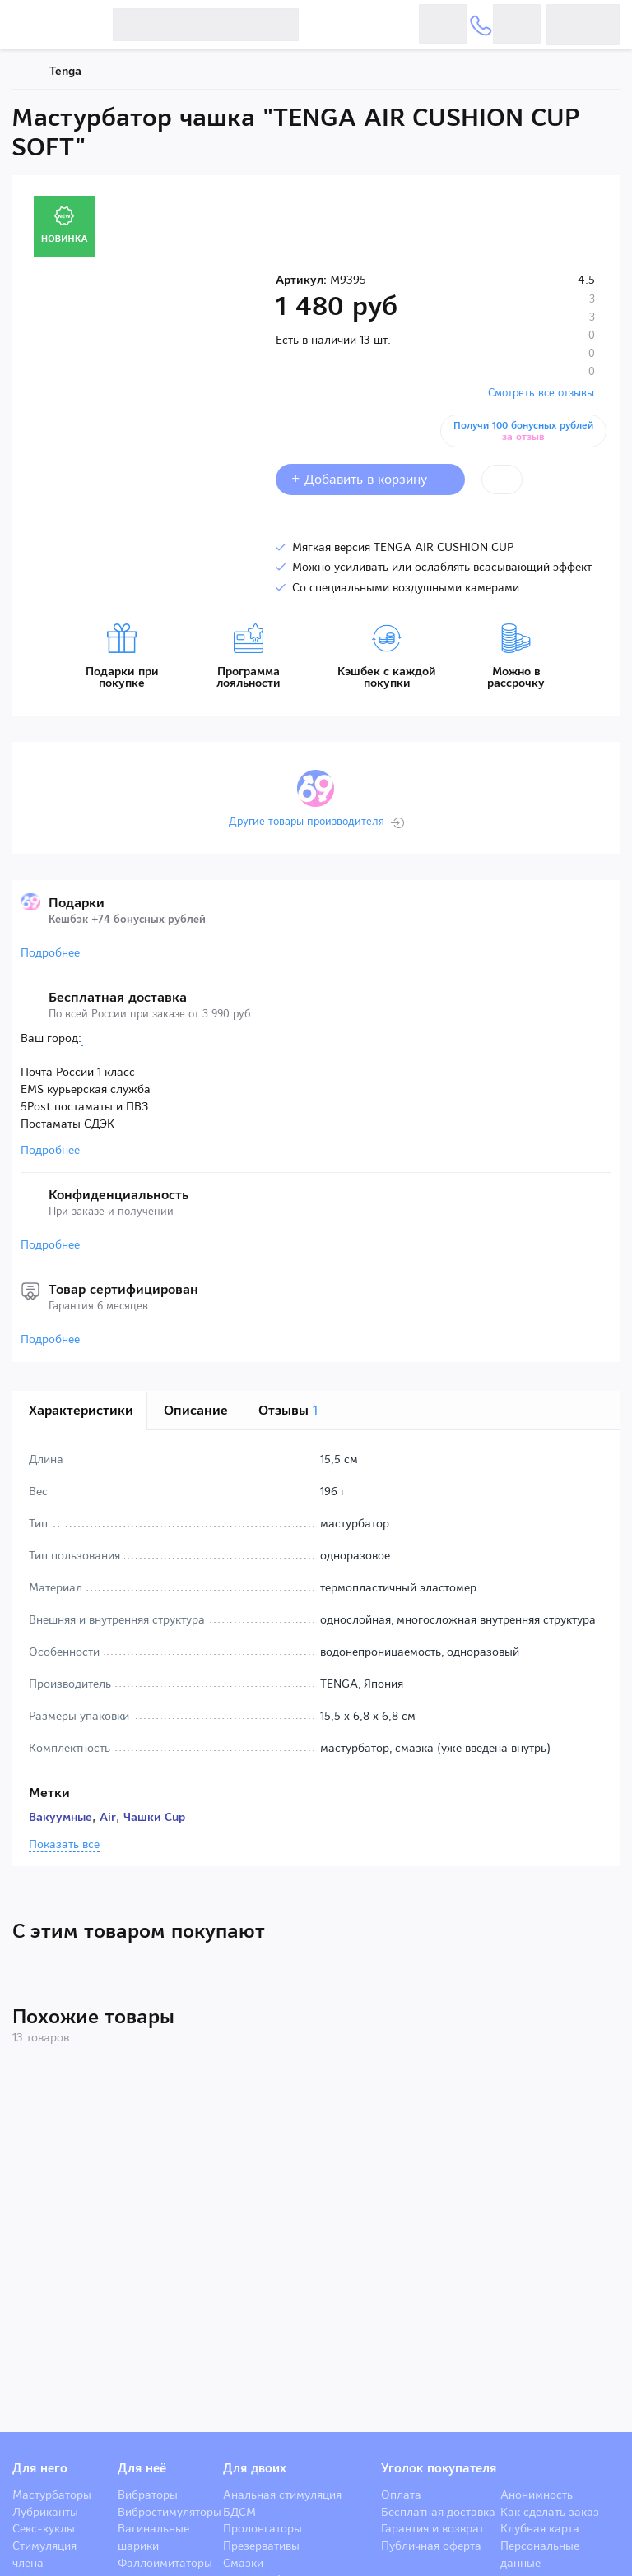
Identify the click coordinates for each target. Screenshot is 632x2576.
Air (108, 1816)
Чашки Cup (154, 1816)
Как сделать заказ (549, 2511)
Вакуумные (60, 1816)
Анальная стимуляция (282, 2494)
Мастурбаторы (51, 2494)
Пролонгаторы (262, 2528)
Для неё (142, 2468)
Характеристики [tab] (81, 1410)
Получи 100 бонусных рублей (524, 431)
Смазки (243, 2562)
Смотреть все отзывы (541, 393)
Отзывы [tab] (288, 1410)
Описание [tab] (196, 1410)
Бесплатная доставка (438, 2511)
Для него (39, 2468)
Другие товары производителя (306, 821)
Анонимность (536, 2494)
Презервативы (261, 2545)
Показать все (64, 1844)
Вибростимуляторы (169, 2511)
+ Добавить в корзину (370, 479)
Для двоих (254, 2468)
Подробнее (50, 952)
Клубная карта (539, 2528)
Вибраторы (148, 2494)
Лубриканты (45, 2511)
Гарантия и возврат (432, 2528)
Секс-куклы (43, 2528)
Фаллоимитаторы (165, 2562)
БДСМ (239, 2511)
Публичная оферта (431, 2545)
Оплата (401, 2494)
